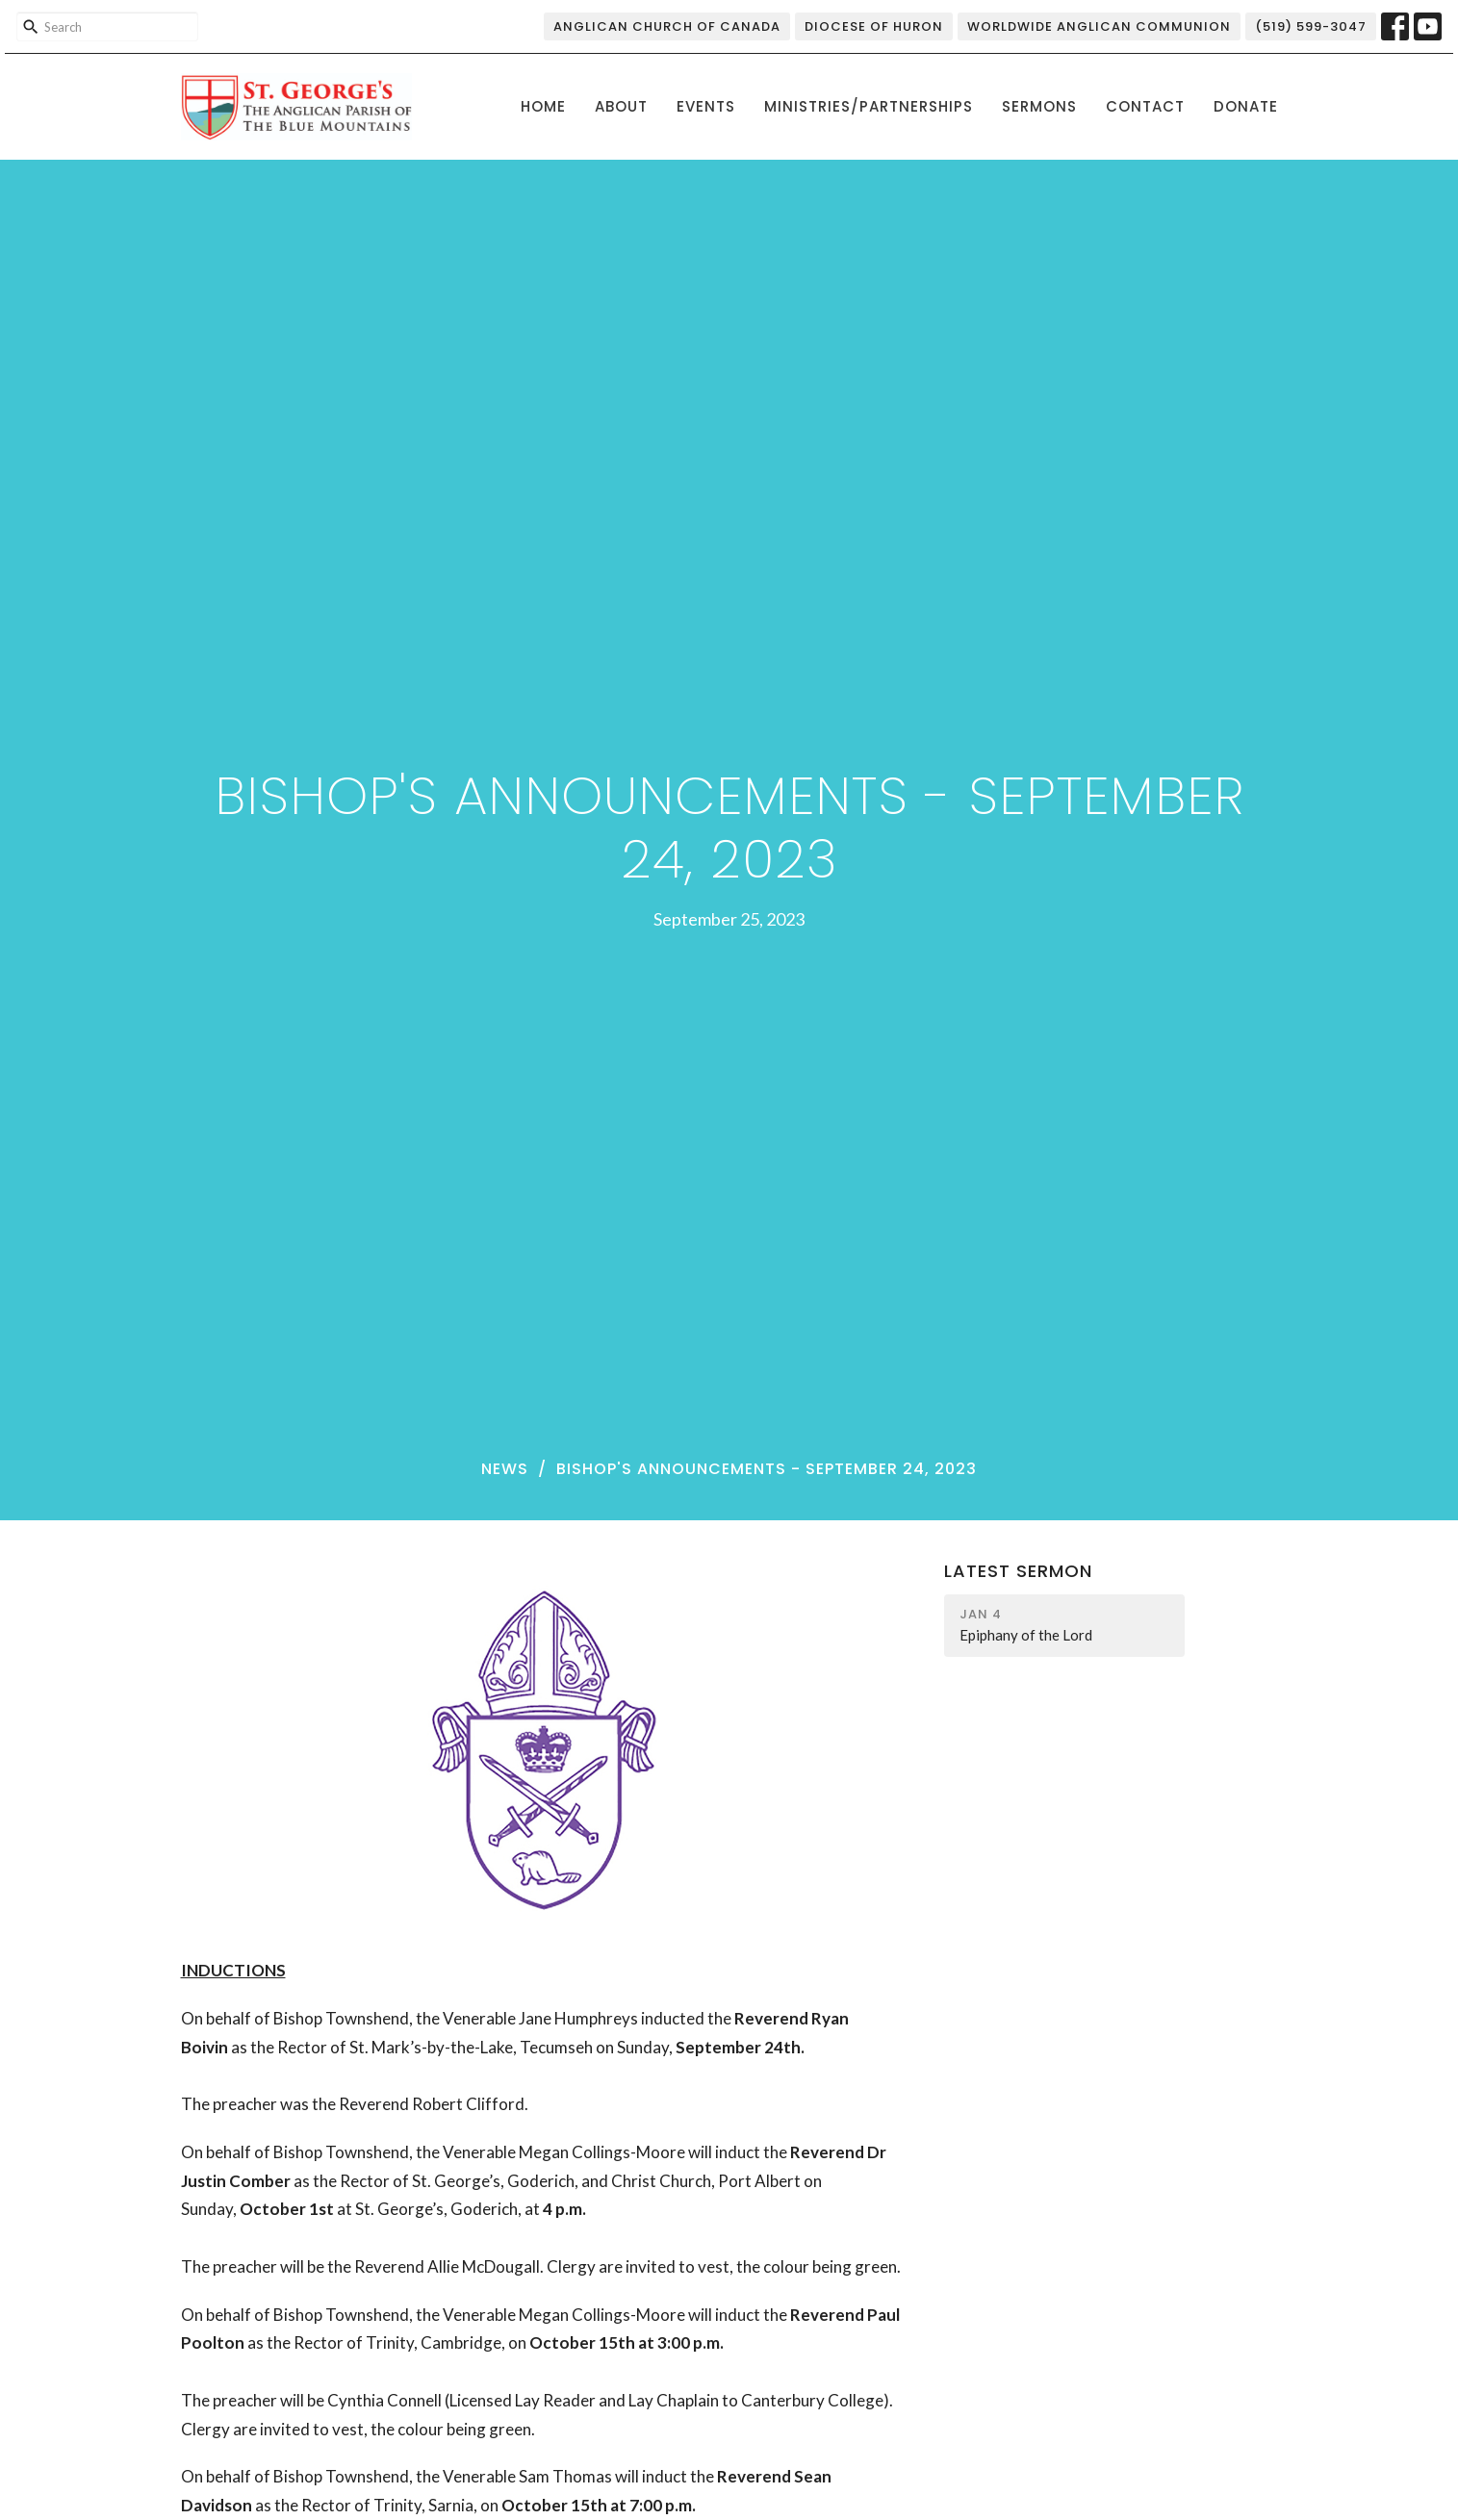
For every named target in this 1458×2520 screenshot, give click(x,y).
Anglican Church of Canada (666, 26)
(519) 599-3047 (1311, 26)
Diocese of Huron (874, 26)
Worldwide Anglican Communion (1099, 26)
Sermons (1039, 106)
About (621, 106)
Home (543, 106)
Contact (1145, 106)
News (504, 1469)
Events (706, 106)
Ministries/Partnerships (868, 106)
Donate (1246, 106)
